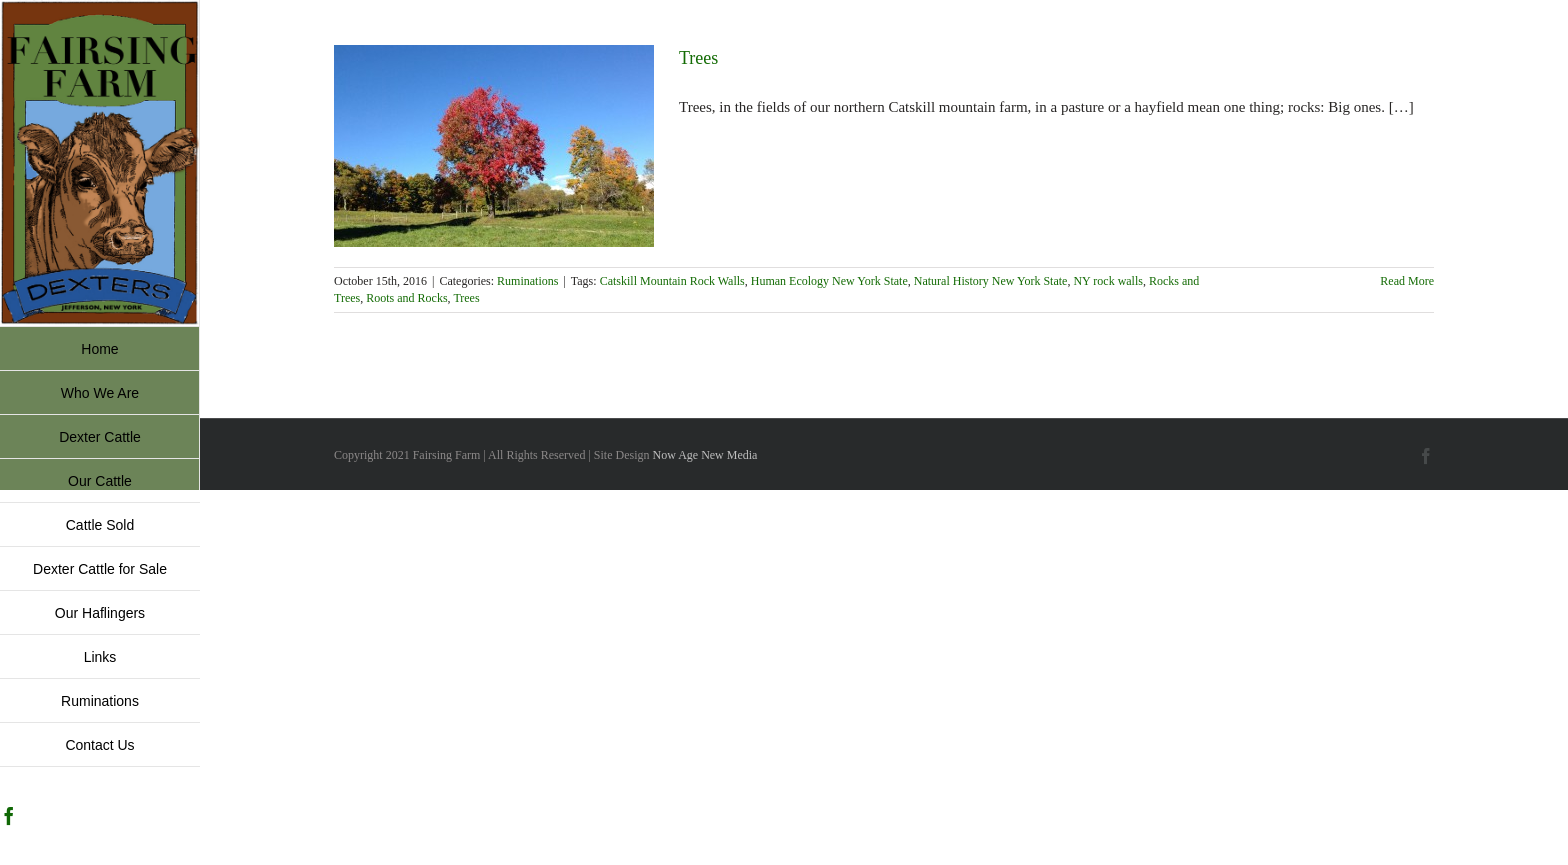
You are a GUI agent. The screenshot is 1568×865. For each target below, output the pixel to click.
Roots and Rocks (406, 298)
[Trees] (494, 146)
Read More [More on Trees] (1407, 281)
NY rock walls (1108, 281)
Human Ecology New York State (829, 281)
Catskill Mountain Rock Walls (672, 281)
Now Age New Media (704, 455)
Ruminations (527, 281)
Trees (698, 58)
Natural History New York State (991, 281)
